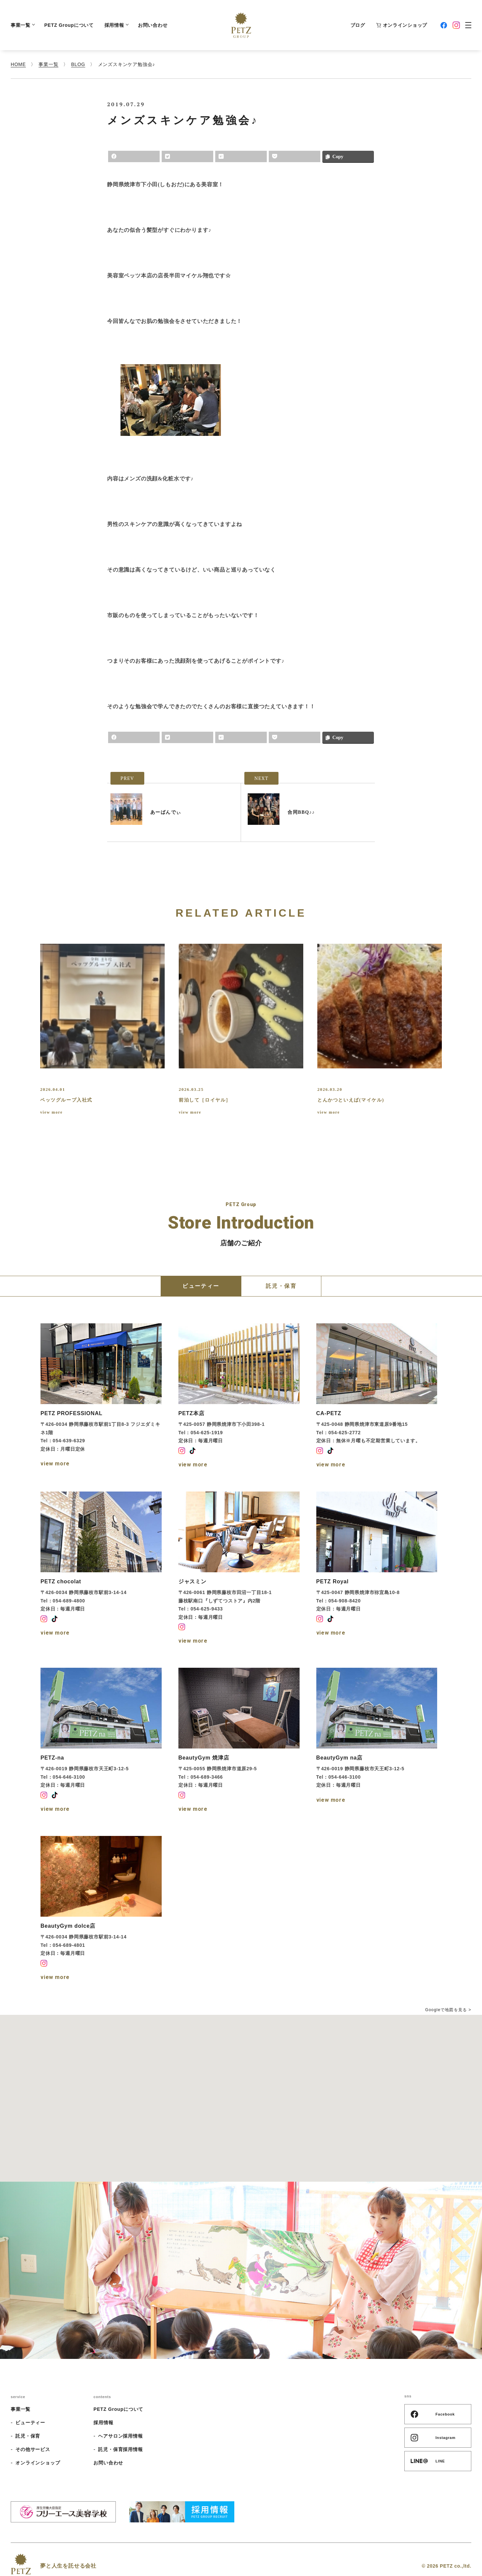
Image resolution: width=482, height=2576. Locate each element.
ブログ (357, 25)
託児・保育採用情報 (120, 2449)
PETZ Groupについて (68, 25)
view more (51, 1112)
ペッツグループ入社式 (66, 1100)
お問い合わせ (152, 25)
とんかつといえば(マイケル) (350, 1100)
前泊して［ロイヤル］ (205, 1100)
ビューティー (30, 2422)
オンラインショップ (401, 25)
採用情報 (115, 25)
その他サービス (32, 2449)
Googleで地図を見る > (448, 2009)
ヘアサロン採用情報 (120, 2436)
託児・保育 (27, 2436)
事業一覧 (22, 25)
